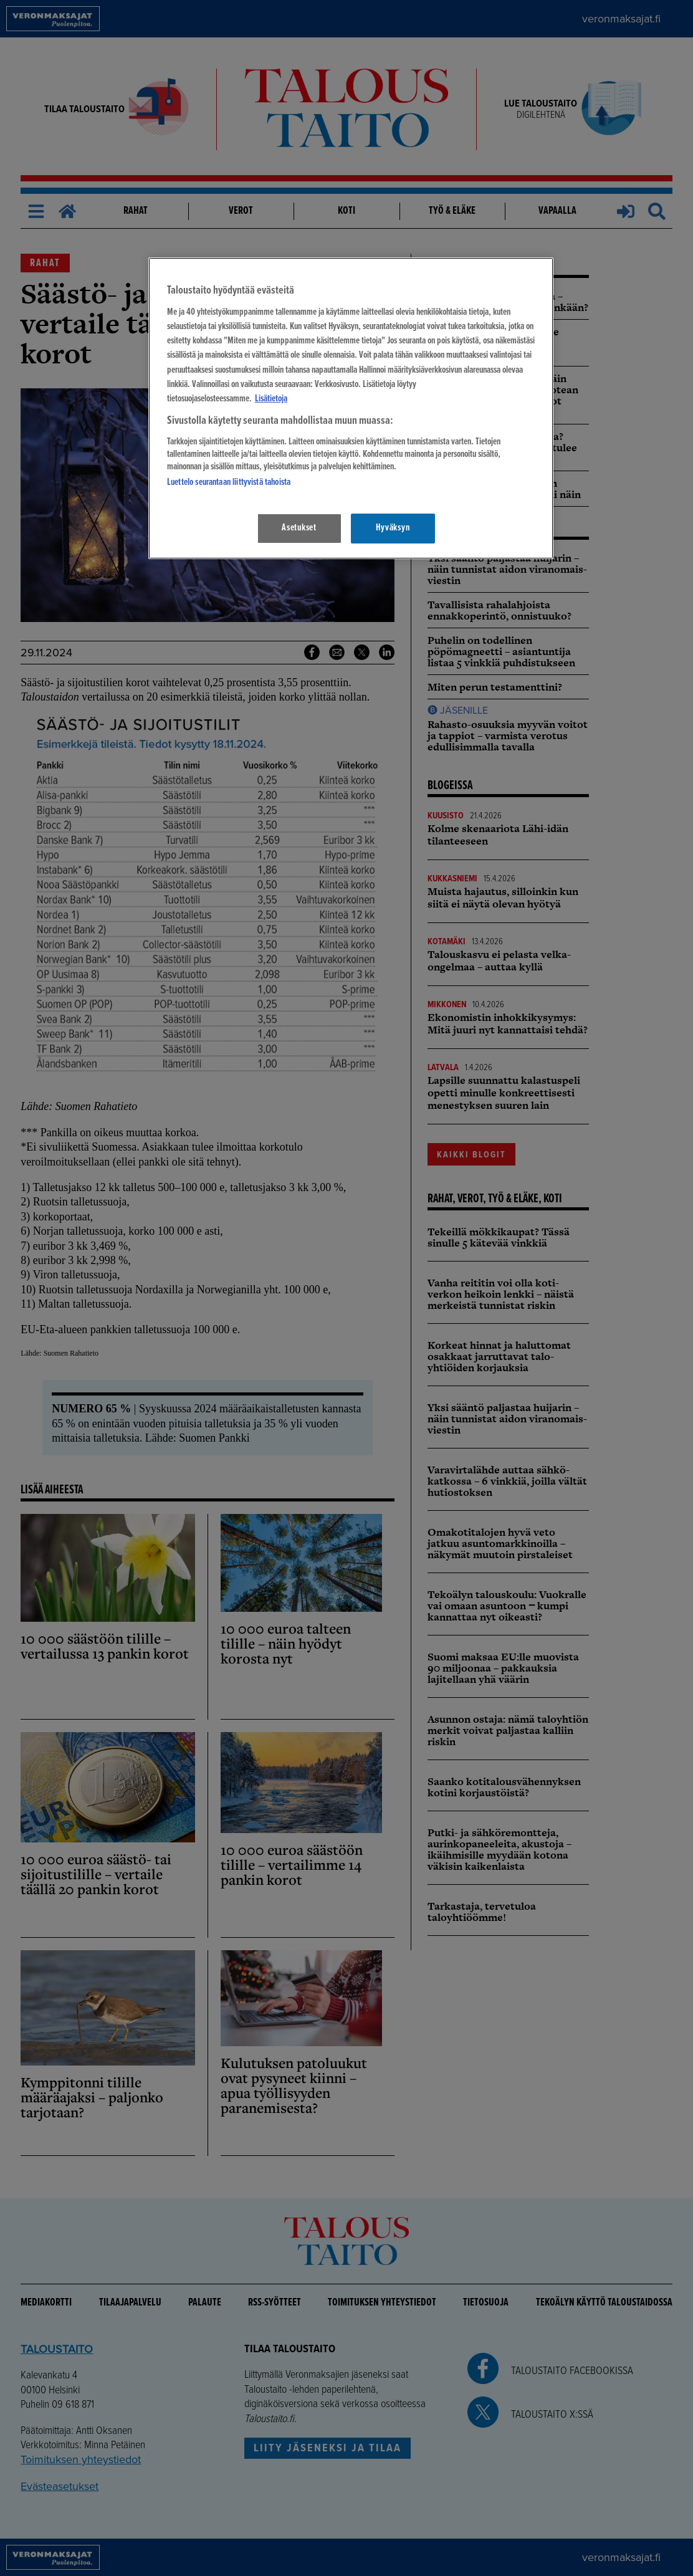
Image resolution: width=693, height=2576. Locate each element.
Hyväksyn (392, 528)
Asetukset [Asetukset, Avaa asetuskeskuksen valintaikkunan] (299, 528)
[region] (350, 407)
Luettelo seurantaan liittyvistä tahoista (228, 482)
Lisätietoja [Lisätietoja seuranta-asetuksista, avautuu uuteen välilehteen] (271, 399)
